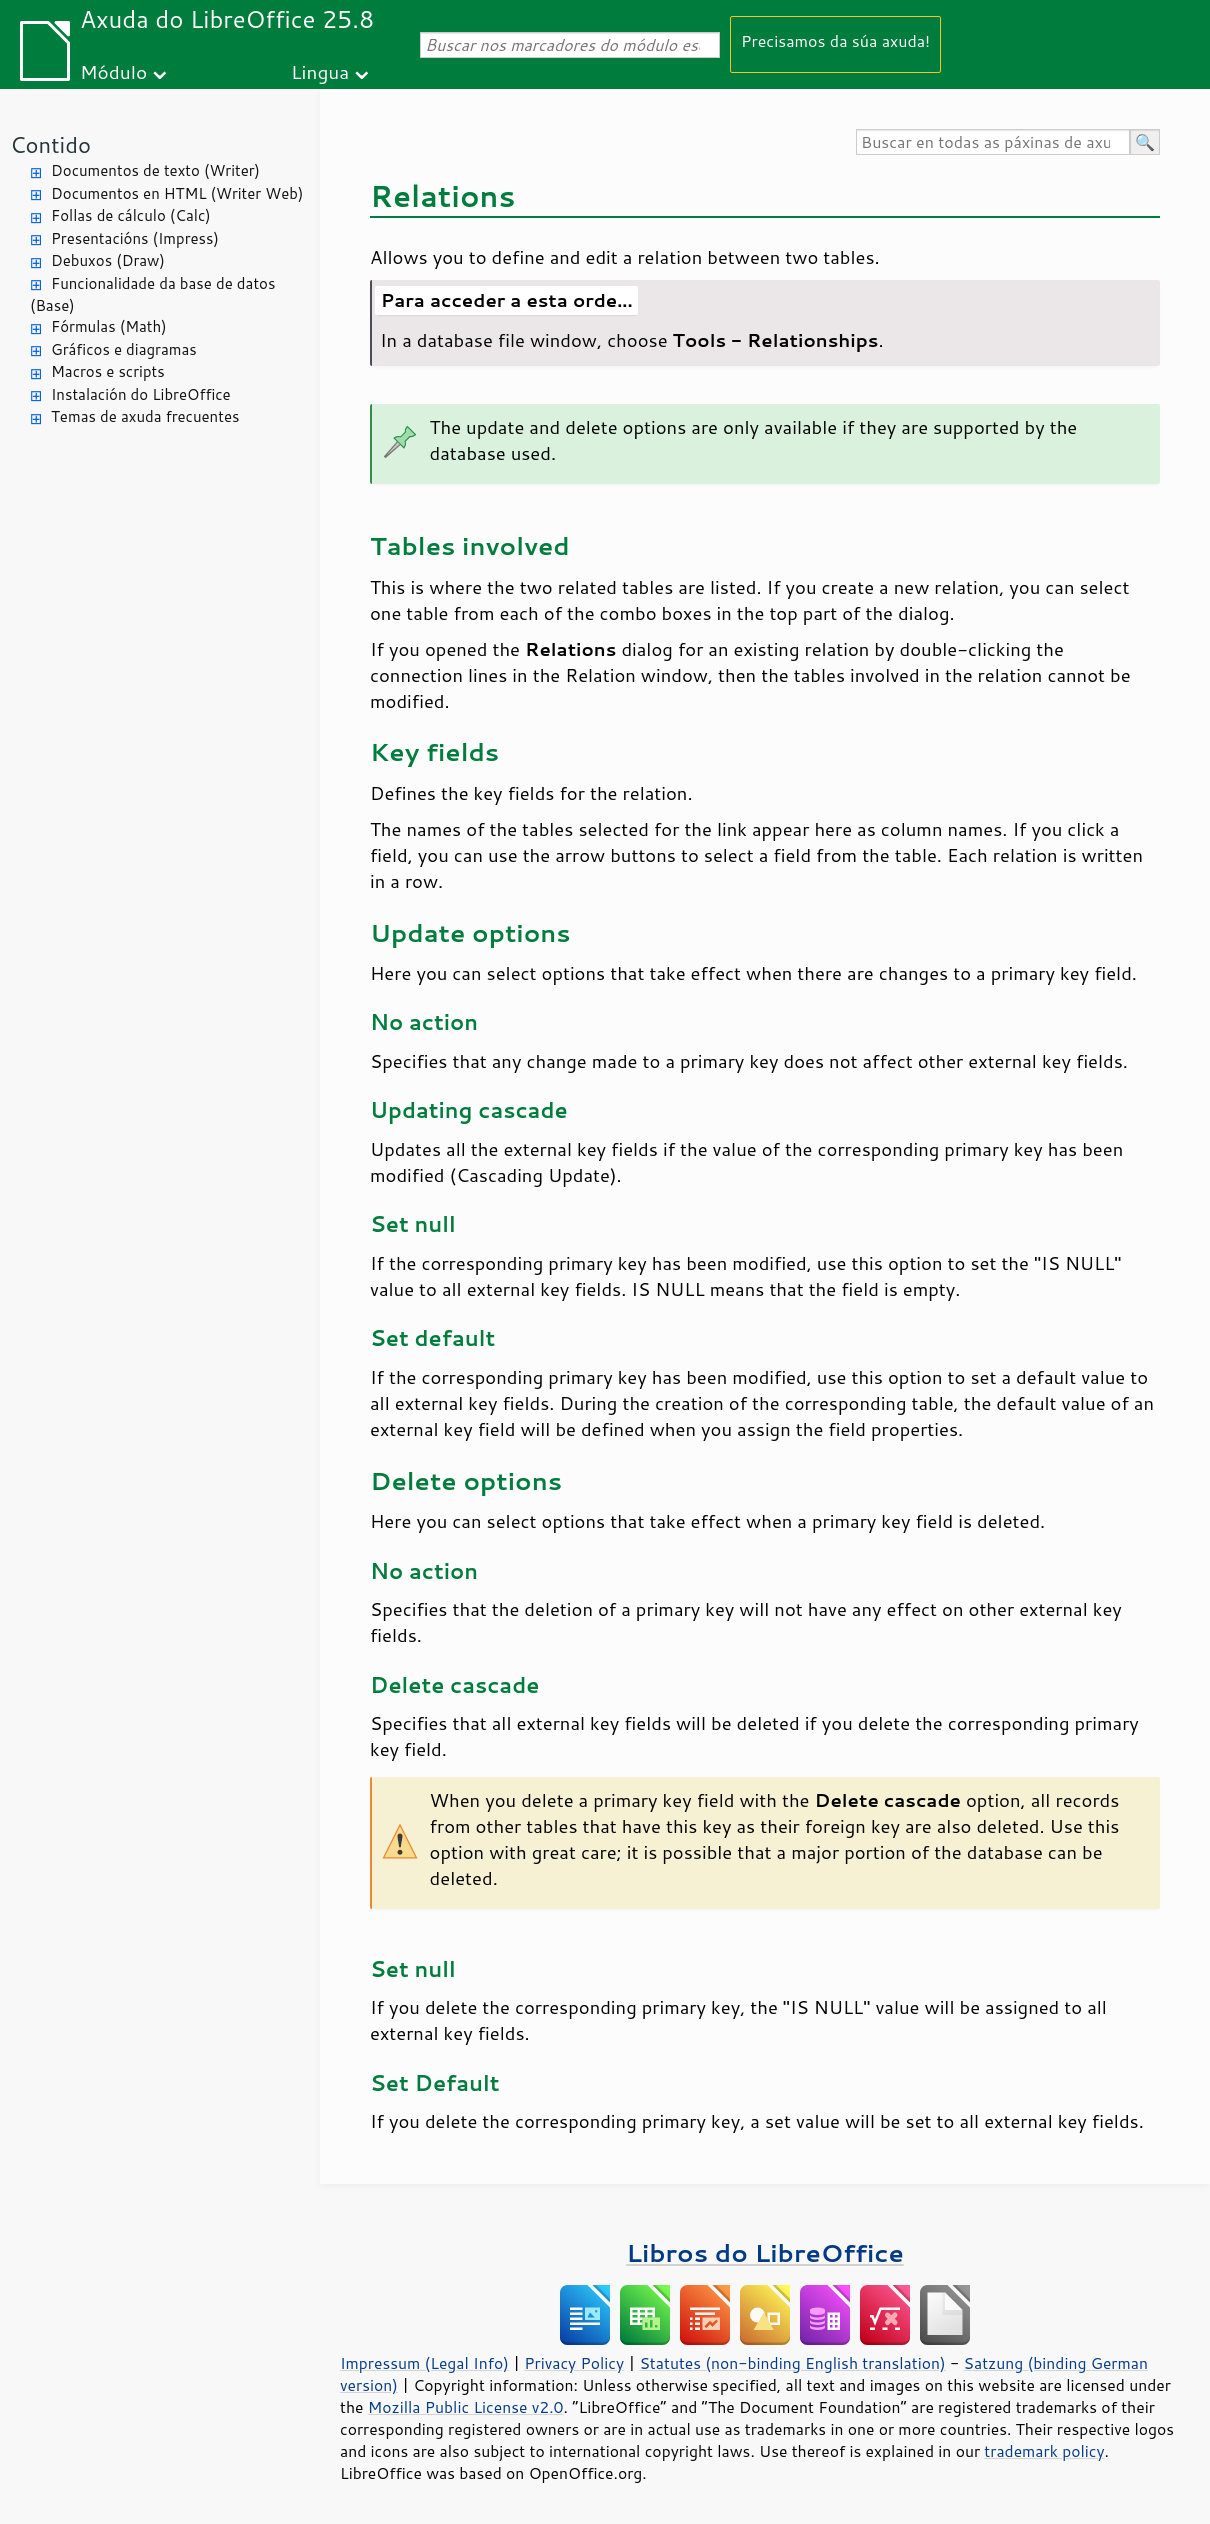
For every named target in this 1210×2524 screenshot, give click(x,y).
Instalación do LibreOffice (141, 394)
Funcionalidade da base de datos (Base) (152, 295)
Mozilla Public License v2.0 (466, 2407)
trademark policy (1044, 2451)
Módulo (113, 71)
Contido (50, 144)
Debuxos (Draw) (108, 260)
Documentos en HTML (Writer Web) (177, 193)
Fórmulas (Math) (109, 326)
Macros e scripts (108, 371)
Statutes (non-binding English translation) (792, 2363)
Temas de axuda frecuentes (145, 416)
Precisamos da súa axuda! (835, 40)
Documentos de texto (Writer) (155, 170)
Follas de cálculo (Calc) (131, 215)
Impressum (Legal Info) (424, 2363)
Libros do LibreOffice (764, 2252)
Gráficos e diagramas (124, 349)
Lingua (320, 71)
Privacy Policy (574, 2363)
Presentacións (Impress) (135, 238)
